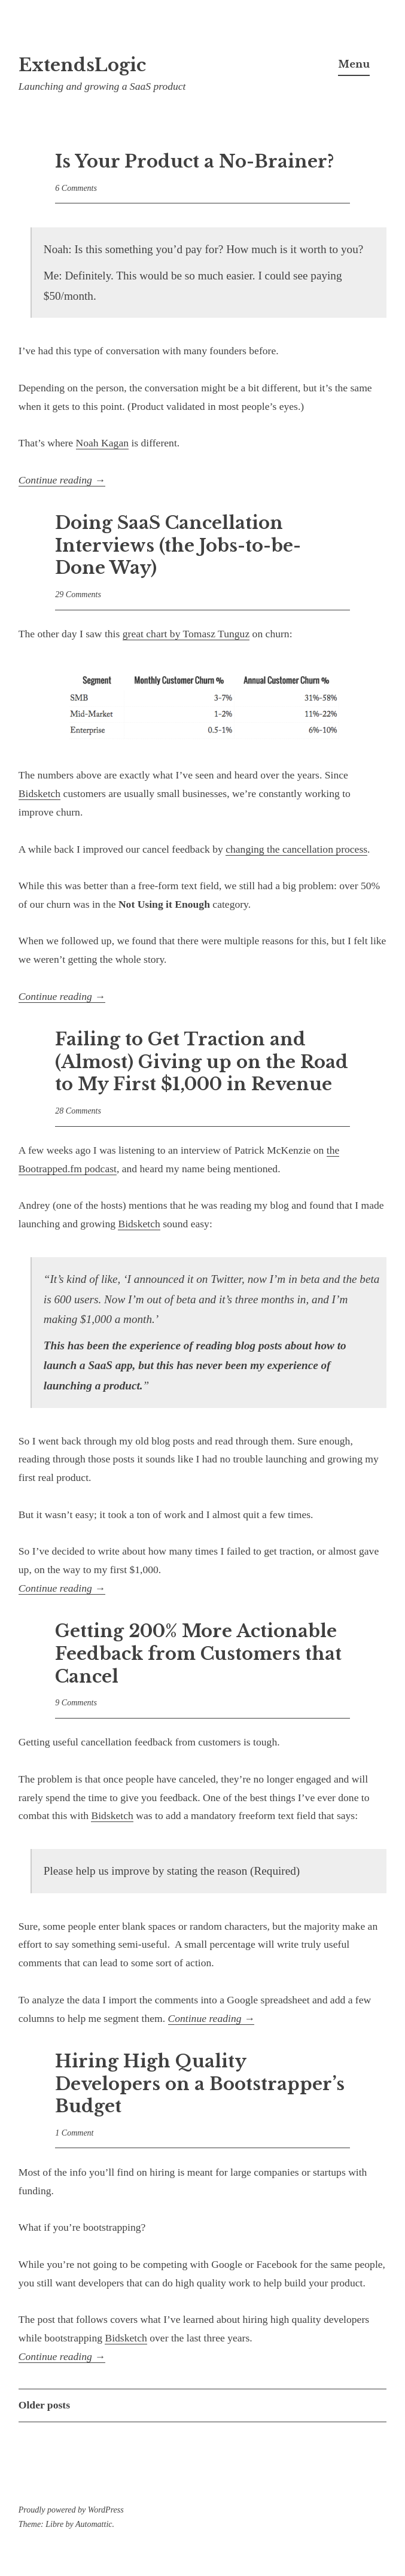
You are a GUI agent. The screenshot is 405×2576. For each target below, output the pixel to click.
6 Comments (76, 188)
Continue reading (62, 480)
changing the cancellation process (296, 849)
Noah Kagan (102, 443)
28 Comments (78, 1110)
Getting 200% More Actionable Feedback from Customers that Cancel (198, 1653)
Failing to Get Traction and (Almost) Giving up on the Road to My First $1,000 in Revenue (201, 1062)
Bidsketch (39, 793)
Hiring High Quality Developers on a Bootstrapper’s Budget (200, 2084)
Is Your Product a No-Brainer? (194, 161)
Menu (354, 64)
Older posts (44, 2405)
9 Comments (76, 1702)
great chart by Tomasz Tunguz (186, 634)
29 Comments (78, 594)
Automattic (93, 2524)
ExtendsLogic (82, 65)
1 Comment (74, 2132)
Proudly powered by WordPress (71, 2509)
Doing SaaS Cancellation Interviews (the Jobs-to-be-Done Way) (178, 545)
